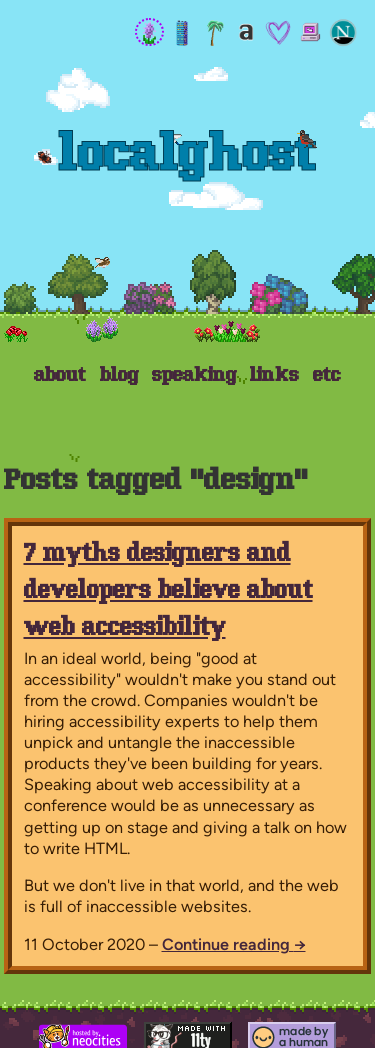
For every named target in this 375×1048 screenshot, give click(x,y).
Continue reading (234, 944)
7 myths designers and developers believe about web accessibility (168, 592)
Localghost (188, 157)
